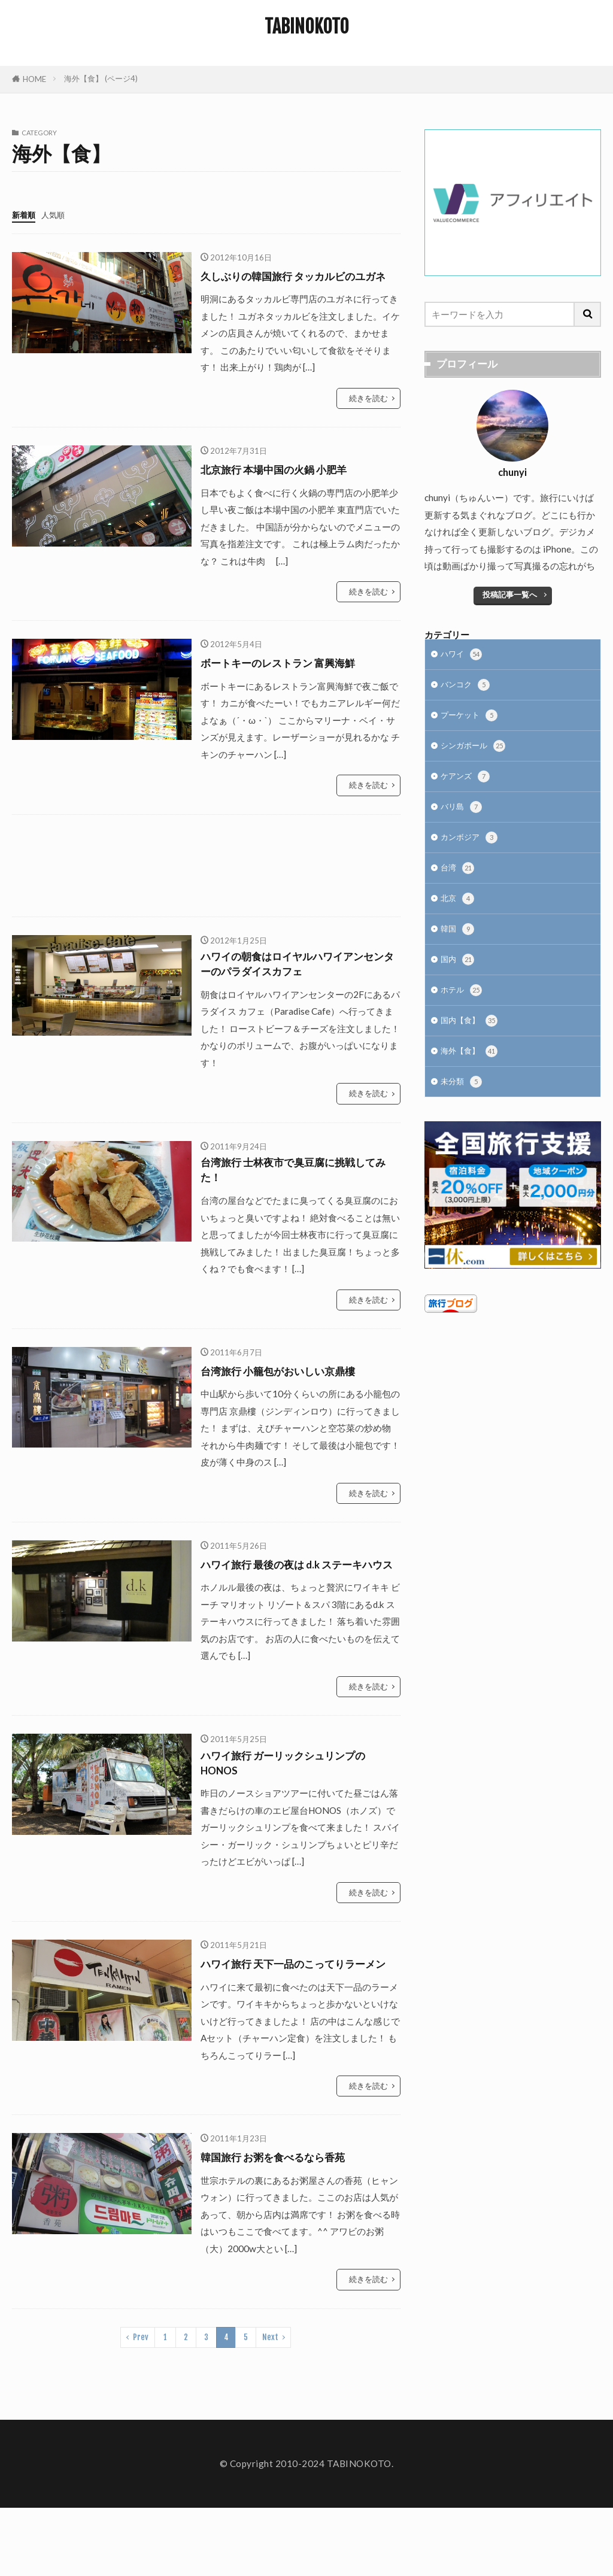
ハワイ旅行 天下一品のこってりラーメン (297, 2023)
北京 (459, 915)
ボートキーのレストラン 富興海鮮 (292, 679)
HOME (34, 79)
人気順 (58, 214)
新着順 (25, 214)
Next (270, 2405)
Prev (140, 2405)
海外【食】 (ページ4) (101, 78)
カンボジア (472, 850)
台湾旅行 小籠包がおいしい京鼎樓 (292, 1398)
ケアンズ (467, 785)
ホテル (463, 1012)
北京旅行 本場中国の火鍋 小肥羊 (287, 486)
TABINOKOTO (307, 27)
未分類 (463, 1109)
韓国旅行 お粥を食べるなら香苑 (286, 2225)
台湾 (459, 882)
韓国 (459, 947)
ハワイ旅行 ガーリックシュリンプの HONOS (297, 1811)
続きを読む (368, 415)
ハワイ (463, 656)
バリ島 (463, 818)
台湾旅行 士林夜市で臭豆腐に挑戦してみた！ (297, 1195)
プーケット (472, 721)
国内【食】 (472, 1045)
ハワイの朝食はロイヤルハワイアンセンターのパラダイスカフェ (296, 984)
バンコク (467, 688)
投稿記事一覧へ (509, 594)
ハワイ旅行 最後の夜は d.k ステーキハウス (296, 1600)
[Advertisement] (206, 882)
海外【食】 (472, 1077)
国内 (459, 980)
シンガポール (476, 753)
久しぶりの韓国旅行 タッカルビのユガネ (297, 284)
